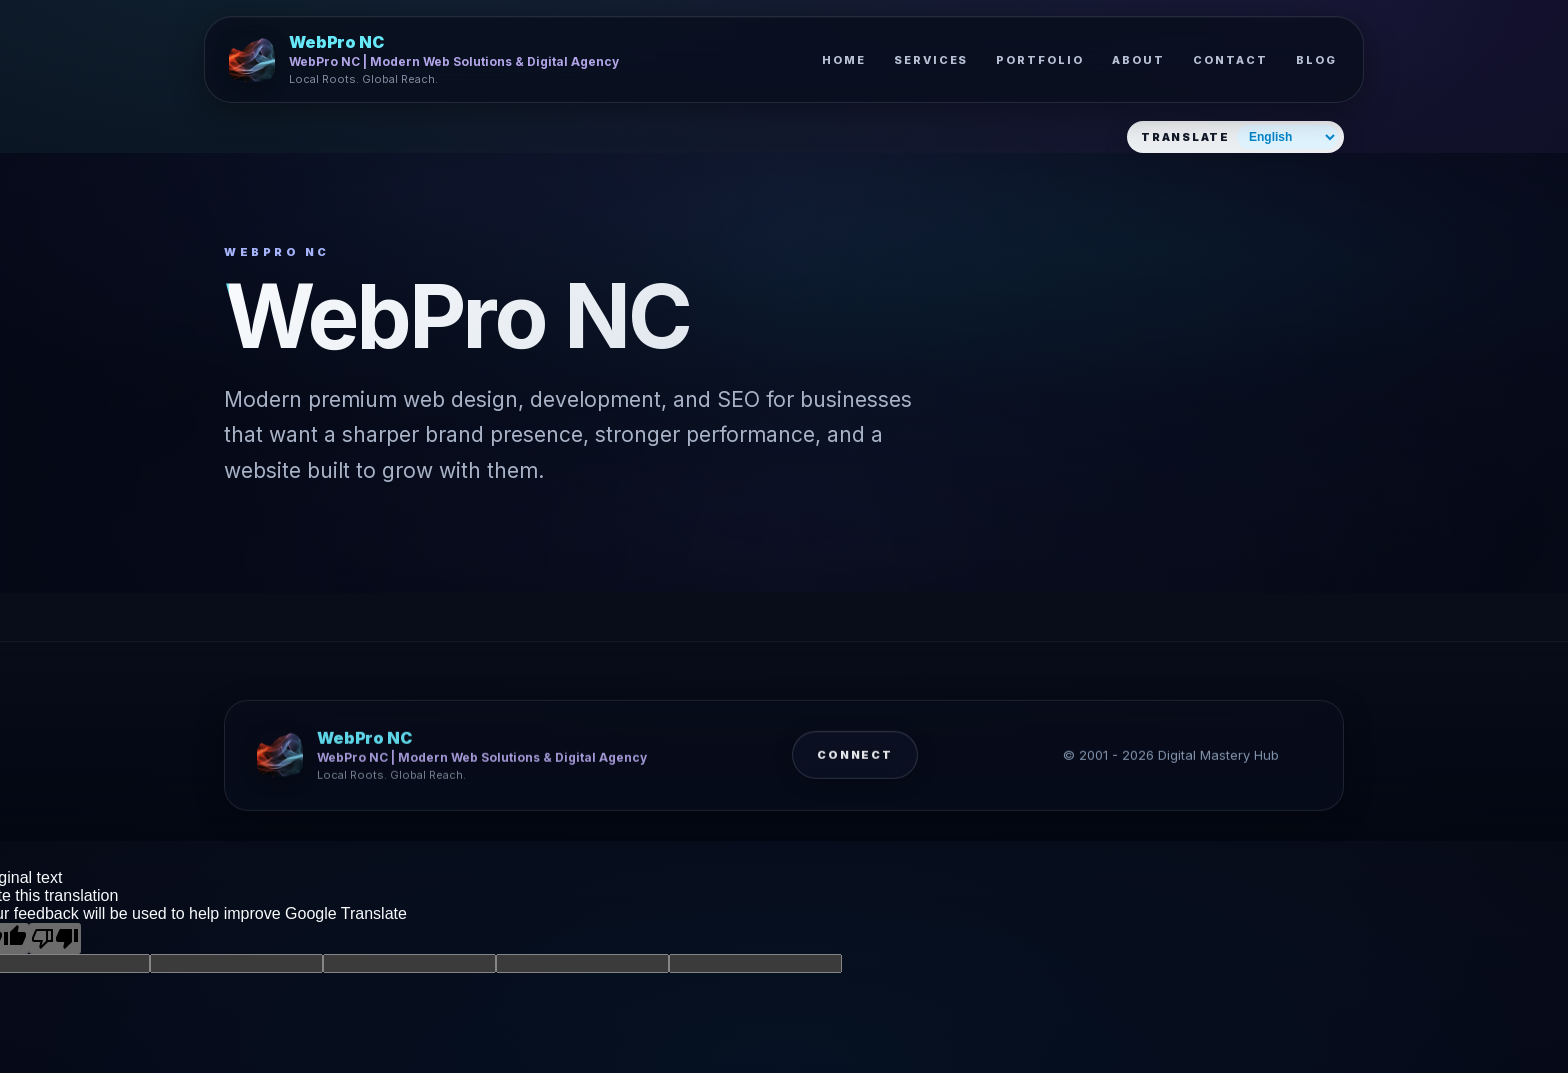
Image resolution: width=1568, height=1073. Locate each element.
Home (844, 60)
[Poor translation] (55, 938)
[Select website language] (1287, 137)
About (1138, 60)
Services (931, 60)
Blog (1316, 60)
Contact (1230, 60)
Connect (855, 762)
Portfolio (1040, 60)
